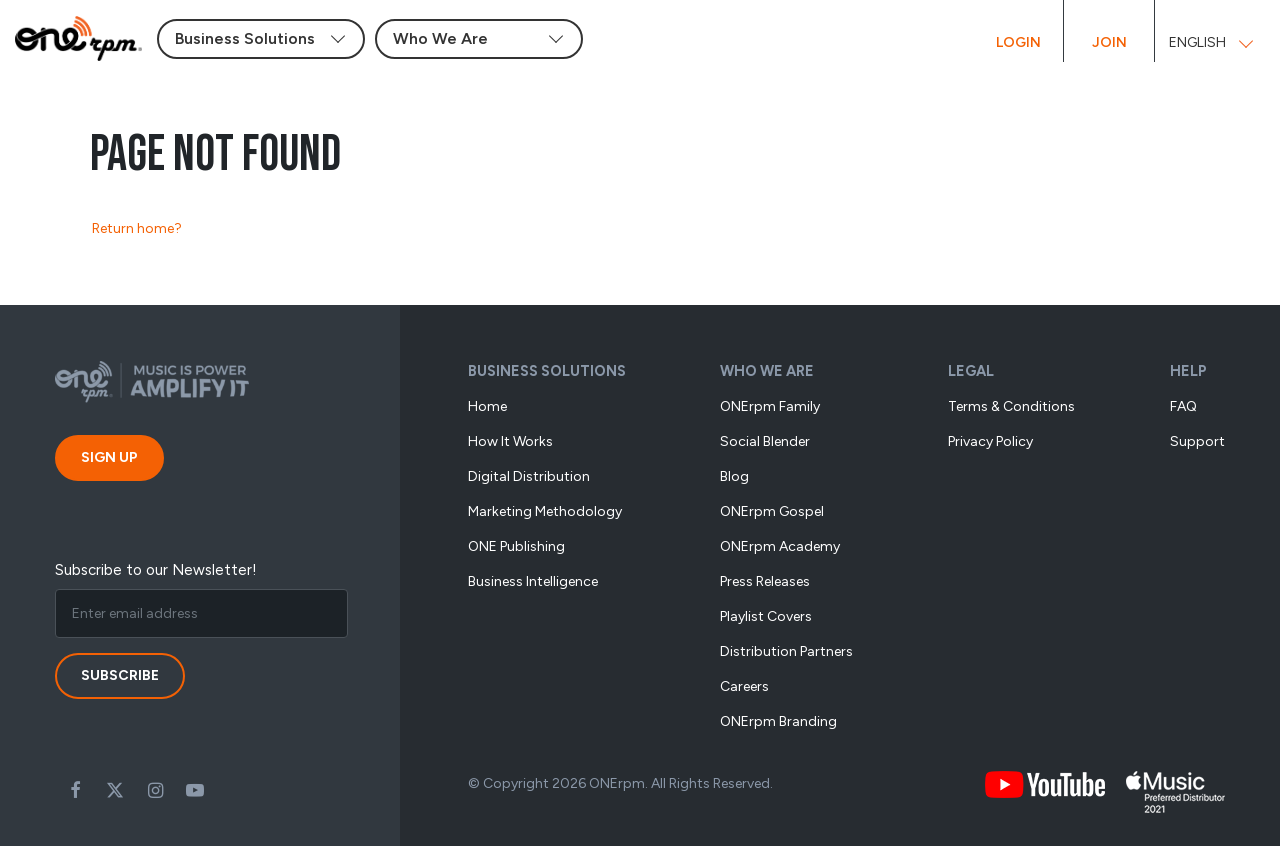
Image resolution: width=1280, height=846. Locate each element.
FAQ (1183, 406)
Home (487, 406)
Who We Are (767, 371)
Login (1018, 42)
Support (1197, 441)
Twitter (115, 790)
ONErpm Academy (780, 546)
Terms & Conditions (1011, 406)
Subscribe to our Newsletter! (156, 570)
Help (1188, 371)
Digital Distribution (529, 476)
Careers (744, 686)
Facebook (75, 790)
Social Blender (765, 441)
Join (1109, 42)
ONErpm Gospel (772, 511)
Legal (971, 371)
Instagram (155, 790)
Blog (734, 476)
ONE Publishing (516, 546)
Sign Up (109, 457)
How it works (510, 441)
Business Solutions (547, 371)
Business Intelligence (533, 581)
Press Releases (765, 581)
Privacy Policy (990, 441)
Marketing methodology (545, 511)
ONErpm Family (770, 406)
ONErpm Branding (778, 721)
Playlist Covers (766, 616)
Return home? (137, 228)
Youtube (195, 790)
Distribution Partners (786, 651)
